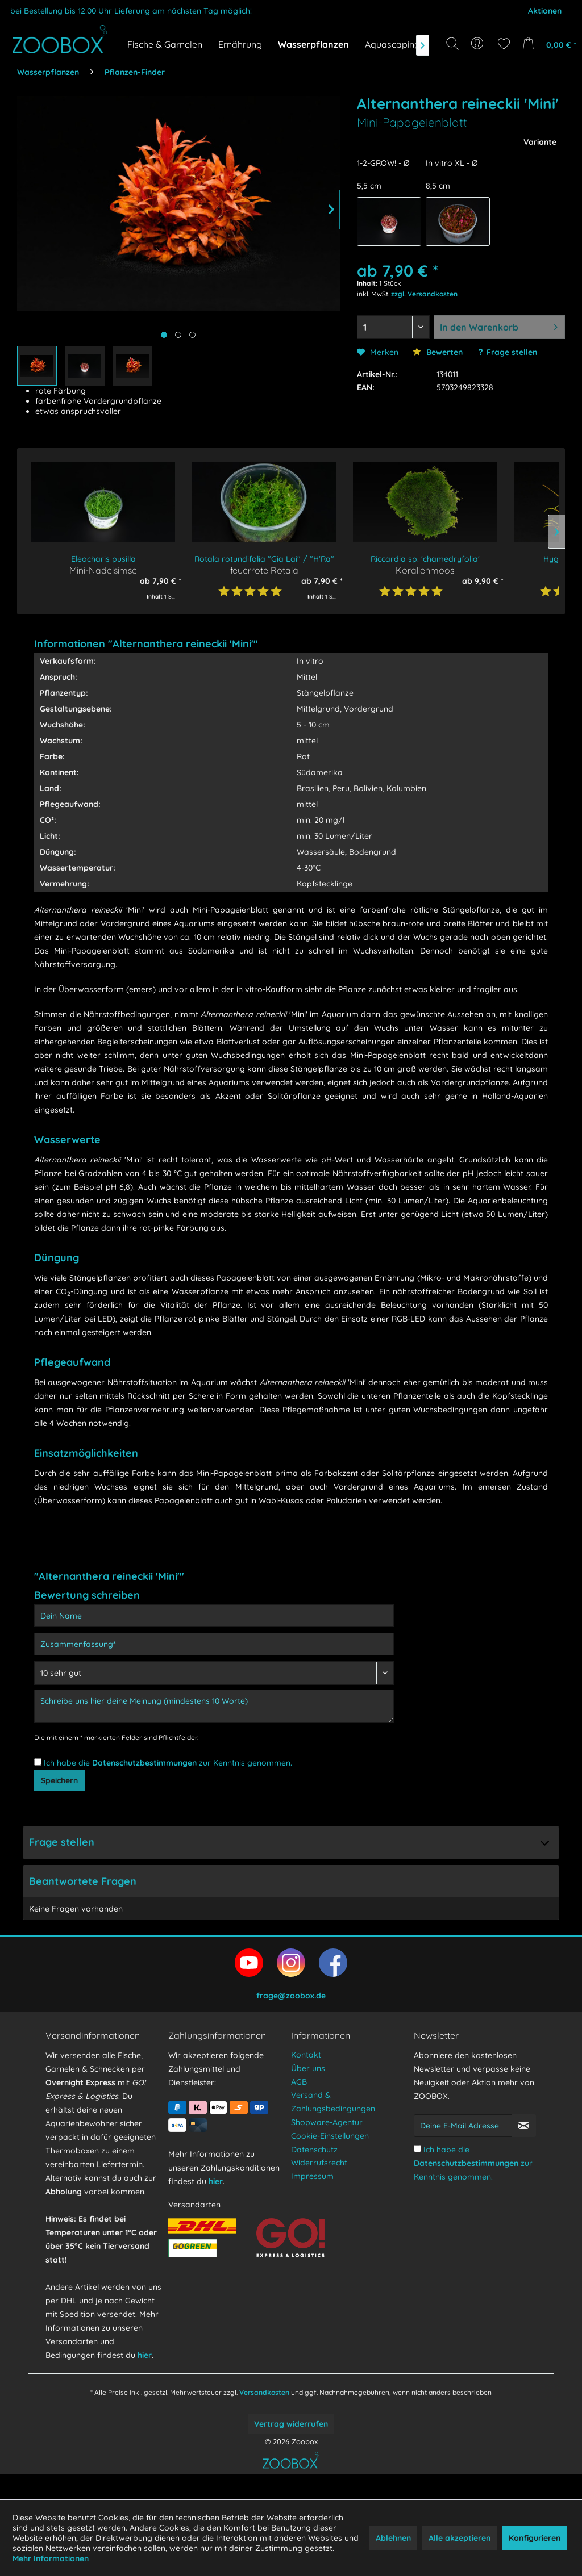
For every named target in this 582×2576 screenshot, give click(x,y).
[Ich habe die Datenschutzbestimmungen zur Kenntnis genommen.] (37, 1762)
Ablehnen (393, 2538)
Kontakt (306, 2080)
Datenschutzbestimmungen (144, 1763)
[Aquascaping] (392, 44)
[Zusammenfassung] (214, 1644)
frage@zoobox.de (291, 2020)
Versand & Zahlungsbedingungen (333, 2127)
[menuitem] (478, 43)
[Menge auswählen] (393, 327)
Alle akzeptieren (459, 2538)
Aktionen (545, 11)
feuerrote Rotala (264, 569)
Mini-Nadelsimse (103, 569)
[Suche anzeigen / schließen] (452, 43)
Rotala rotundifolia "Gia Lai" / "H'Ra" (264, 559)
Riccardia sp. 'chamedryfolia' (425, 559)
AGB (299, 2107)
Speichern (59, 1788)
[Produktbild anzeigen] (178, 335)
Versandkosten (264, 2417)
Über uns (308, 2093)
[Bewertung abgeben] (214, 1673)
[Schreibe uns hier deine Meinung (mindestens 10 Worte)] (214, 1706)
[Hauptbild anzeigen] (164, 335)
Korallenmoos (425, 569)
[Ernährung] (240, 44)
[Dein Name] (214, 1615)
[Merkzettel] (504, 43)
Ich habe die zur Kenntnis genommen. (168, 1763)
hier (145, 2380)
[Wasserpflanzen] (313, 44)
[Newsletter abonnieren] (524, 2150)
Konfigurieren (534, 2538)
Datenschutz (314, 2174)
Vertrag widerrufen (291, 2449)
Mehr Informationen (51, 2558)
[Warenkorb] (547, 43)
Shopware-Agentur (327, 2147)
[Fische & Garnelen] (164, 44)
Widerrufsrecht (319, 2187)
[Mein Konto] (478, 43)
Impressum (312, 2201)
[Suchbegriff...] (456, 69)
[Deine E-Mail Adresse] (463, 2150)
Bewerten (438, 352)
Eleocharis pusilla (103, 559)
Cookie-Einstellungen (330, 2161)
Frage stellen (512, 352)
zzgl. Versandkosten (424, 294)
